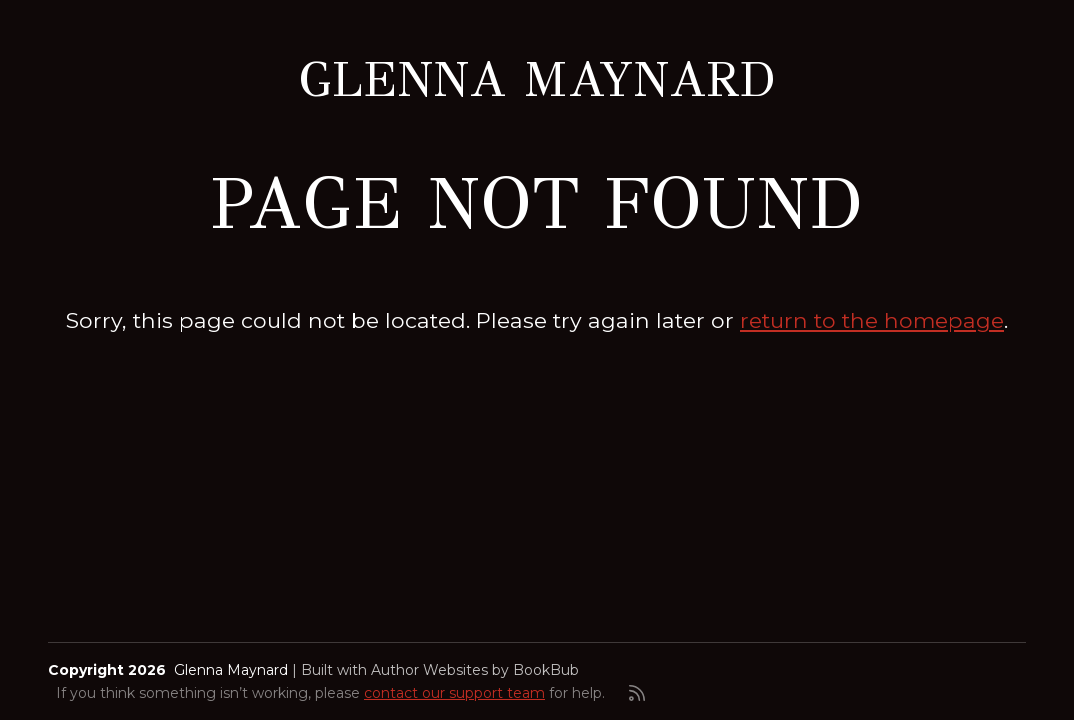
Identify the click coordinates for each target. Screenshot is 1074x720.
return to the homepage (872, 320)
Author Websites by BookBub (475, 670)
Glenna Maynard (537, 80)
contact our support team (454, 693)
